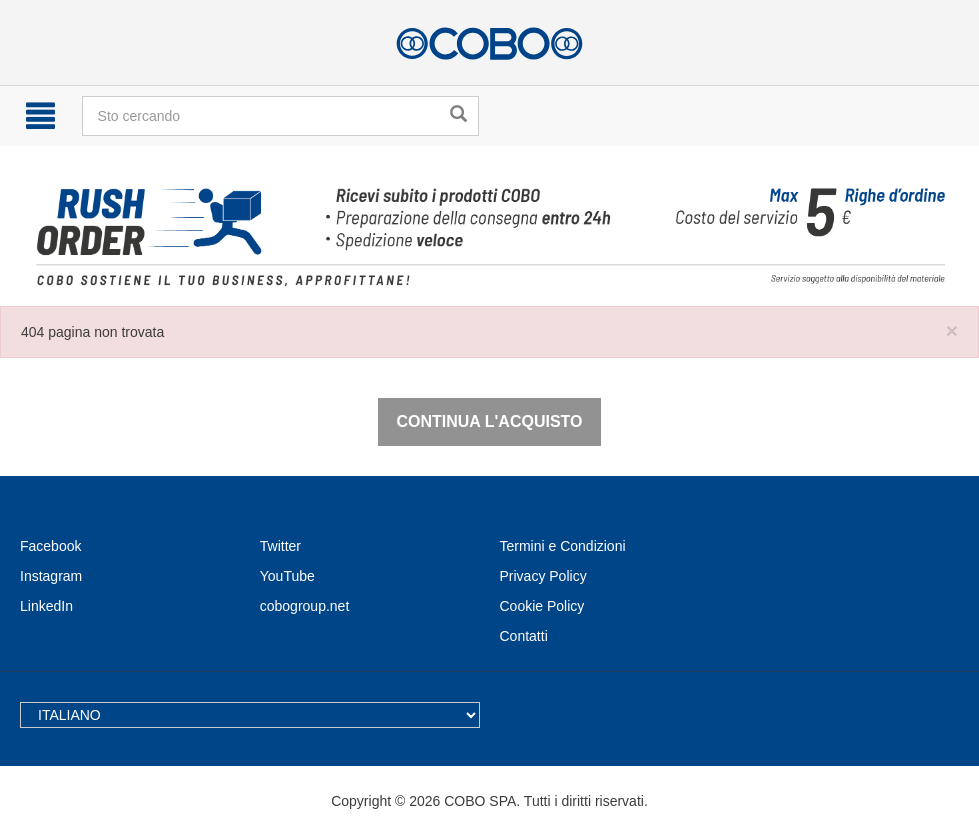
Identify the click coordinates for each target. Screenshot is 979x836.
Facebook (50, 546)
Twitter (280, 546)
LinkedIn (46, 606)
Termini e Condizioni (563, 546)
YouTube (287, 576)
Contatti (524, 636)
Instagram (51, 576)
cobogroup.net (305, 606)
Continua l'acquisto (489, 421)
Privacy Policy (543, 576)
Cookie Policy (542, 606)
